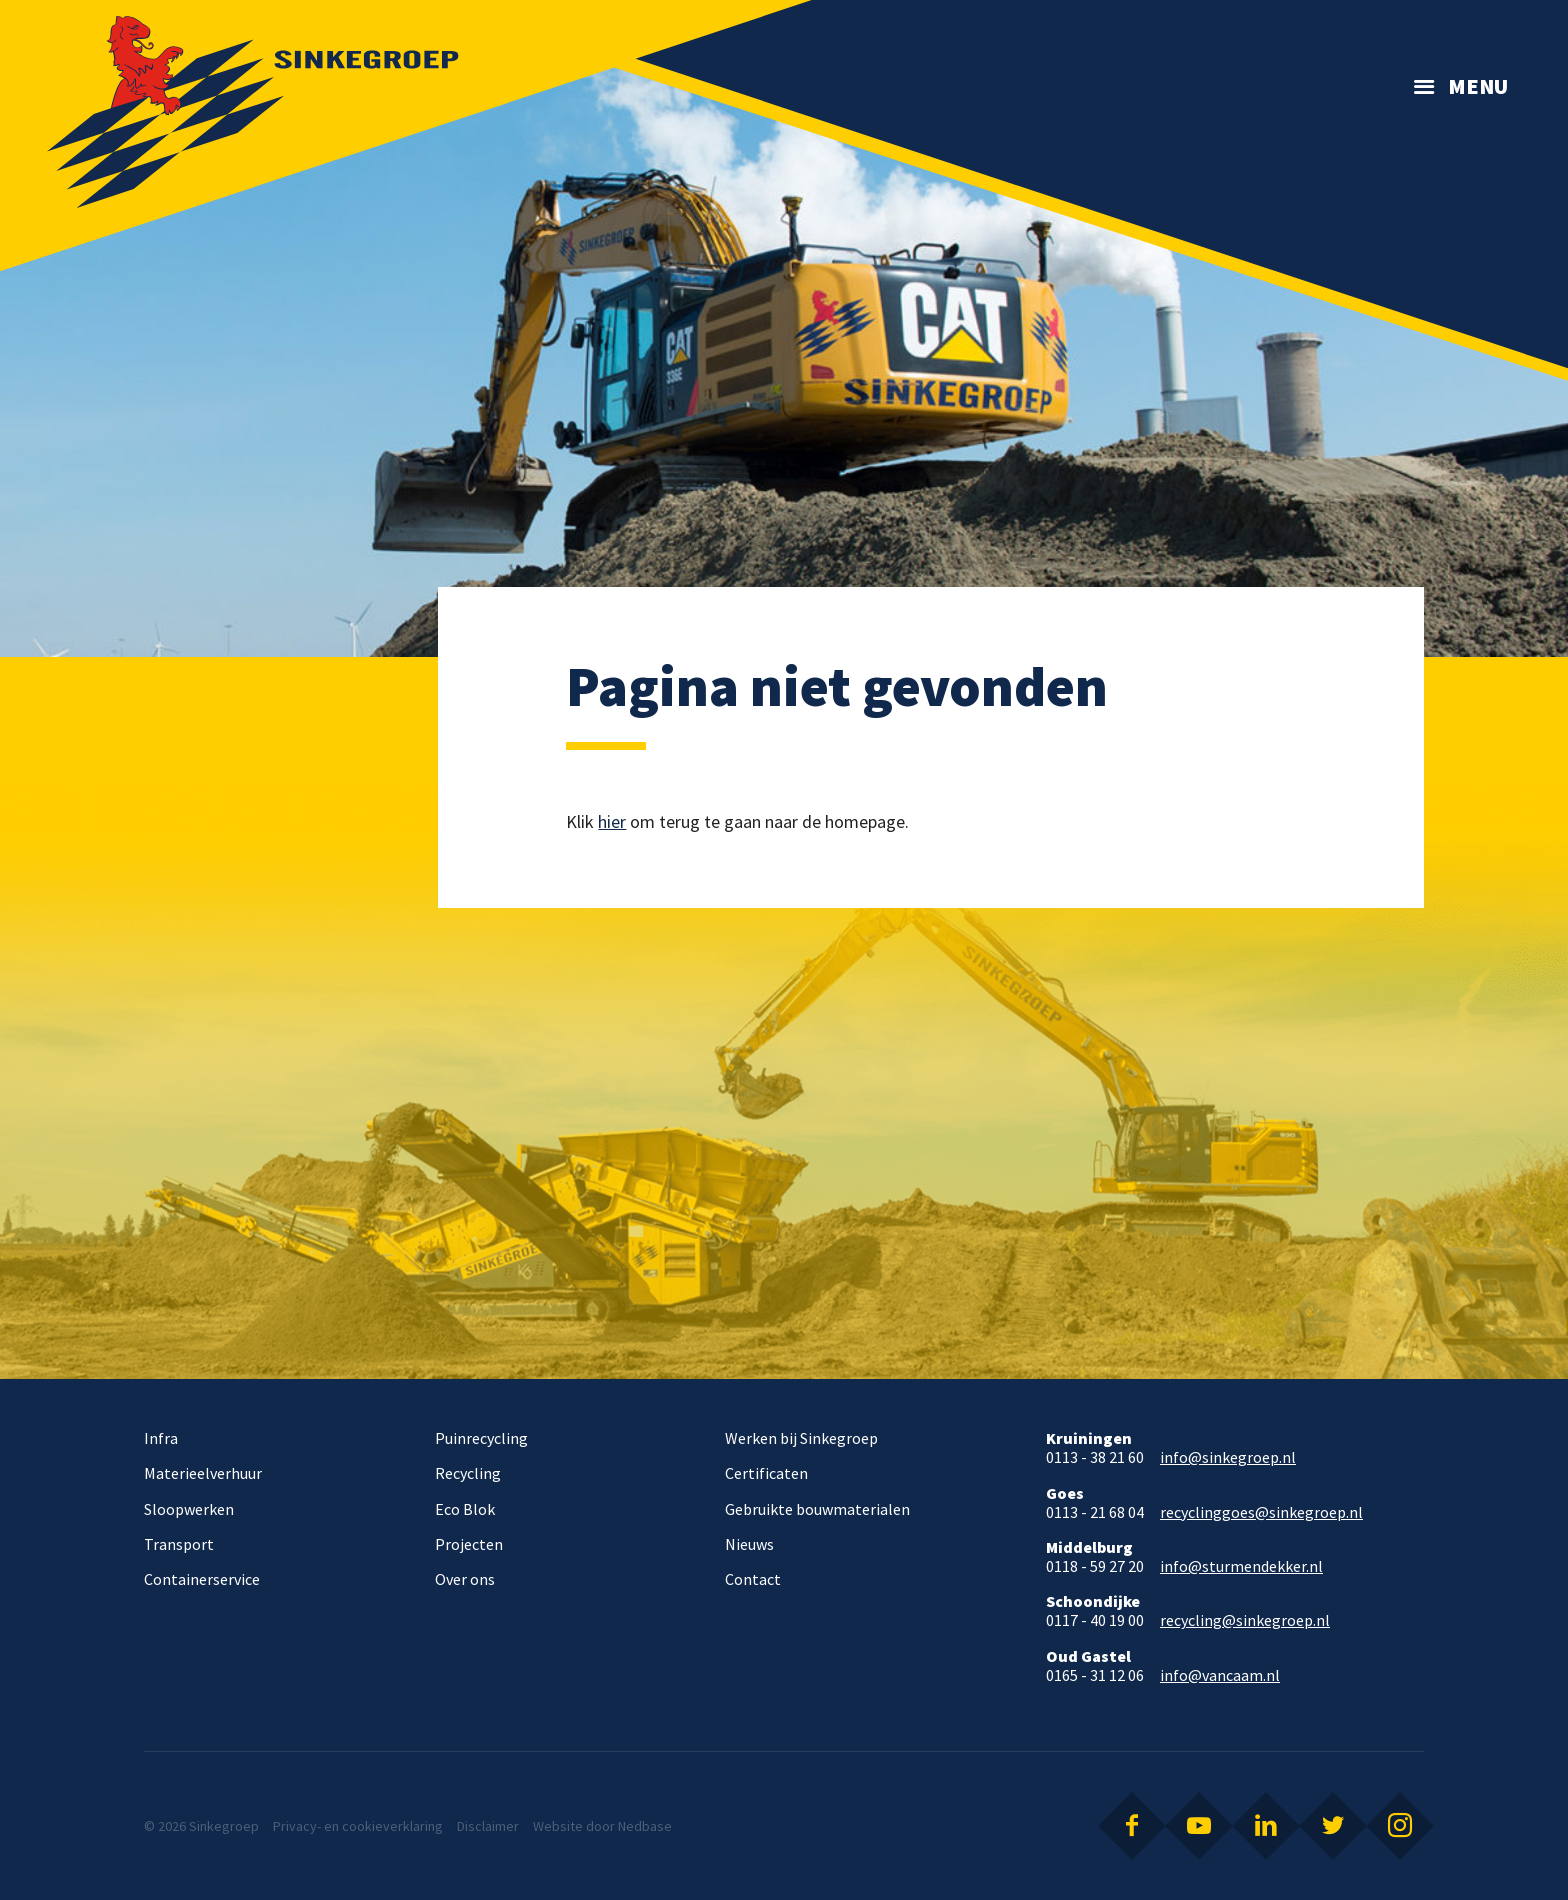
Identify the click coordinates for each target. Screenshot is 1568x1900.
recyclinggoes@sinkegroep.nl (1261, 1512)
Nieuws (749, 1544)
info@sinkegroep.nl (1228, 1457)
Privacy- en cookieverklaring (358, 1826)
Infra (161, 1438)
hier (612, 821)
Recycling (468, 1473)
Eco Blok (465, 1509)
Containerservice (202, 1579)
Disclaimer (488, 1826)
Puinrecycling (481, 1438)
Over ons (465, 1579)
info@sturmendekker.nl (1241, 1566)
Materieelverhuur (203, 1473)
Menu (1478, 86)
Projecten (469, 1544)
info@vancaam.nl (1220, 1675)
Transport (179, 1544)
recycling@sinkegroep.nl (1245, 1620)
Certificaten (766, 1473)
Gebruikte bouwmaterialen (817, 1509)
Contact (753, 1579)
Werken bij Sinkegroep (801, 1438)
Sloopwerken (189, 1509)
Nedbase (645, 1826)
